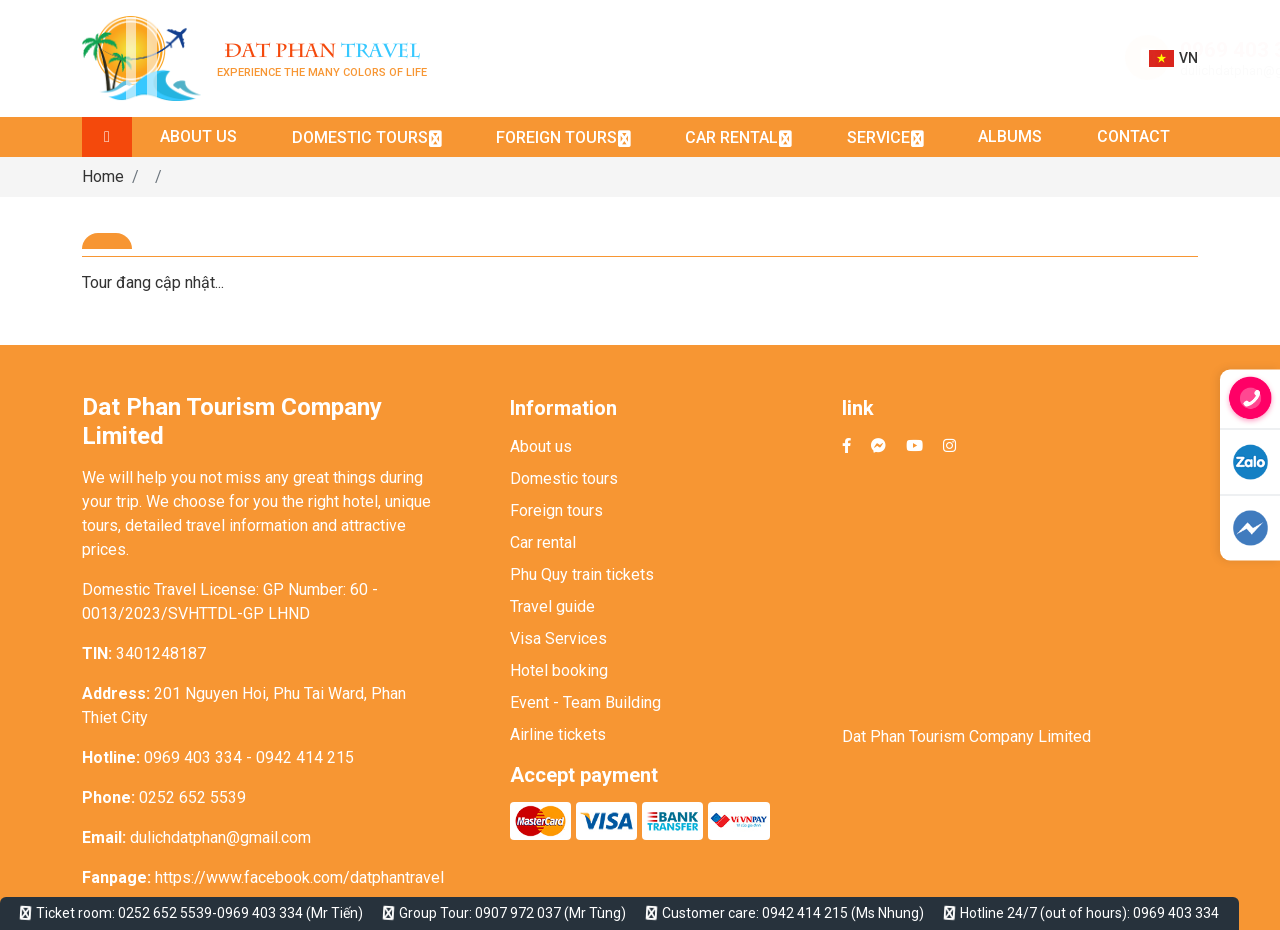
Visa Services (558, 638)
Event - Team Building (585, 702)
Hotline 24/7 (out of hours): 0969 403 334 (1089, 913)
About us (541, 446)
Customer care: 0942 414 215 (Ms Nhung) (793, 913)
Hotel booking (559, 670)
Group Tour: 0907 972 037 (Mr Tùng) (512, 913)
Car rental (543, 542)
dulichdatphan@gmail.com (1051, 70)
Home (103, 176)
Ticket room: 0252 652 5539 (124, 913)
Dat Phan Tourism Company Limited (966, 736)
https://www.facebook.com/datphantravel (299, 877)
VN (1173, 58)
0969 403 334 (1038, 50)
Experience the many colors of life (322, 58)
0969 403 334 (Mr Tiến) (290, 913)
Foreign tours (556, 510)
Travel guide (552, 606)
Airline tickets (558, 734)
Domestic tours (564, 478)
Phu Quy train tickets (582, 574)
